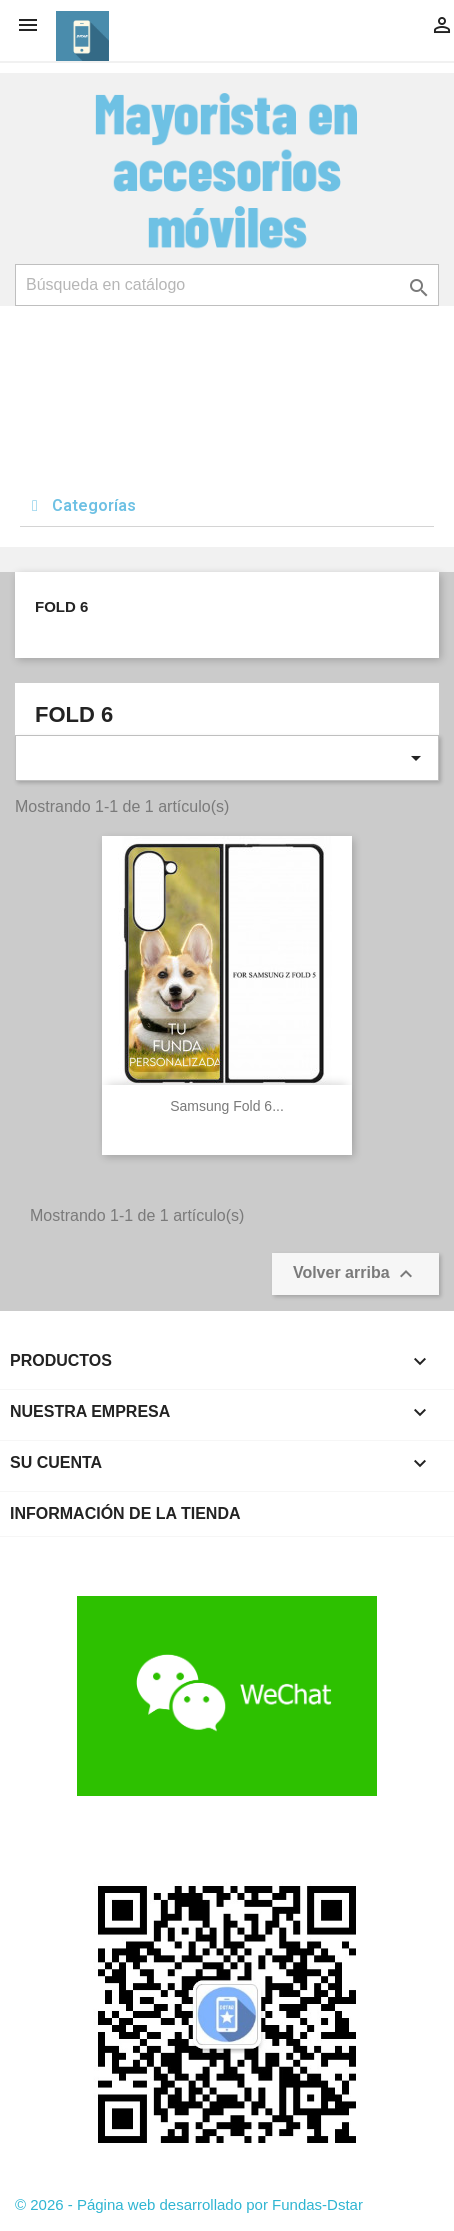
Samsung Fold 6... (227, 1106)
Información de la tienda (125, 1513)
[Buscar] (227, 285)
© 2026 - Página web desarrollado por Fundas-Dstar (189, 2204)
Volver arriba (355, 1274)
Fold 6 (61, 606)
